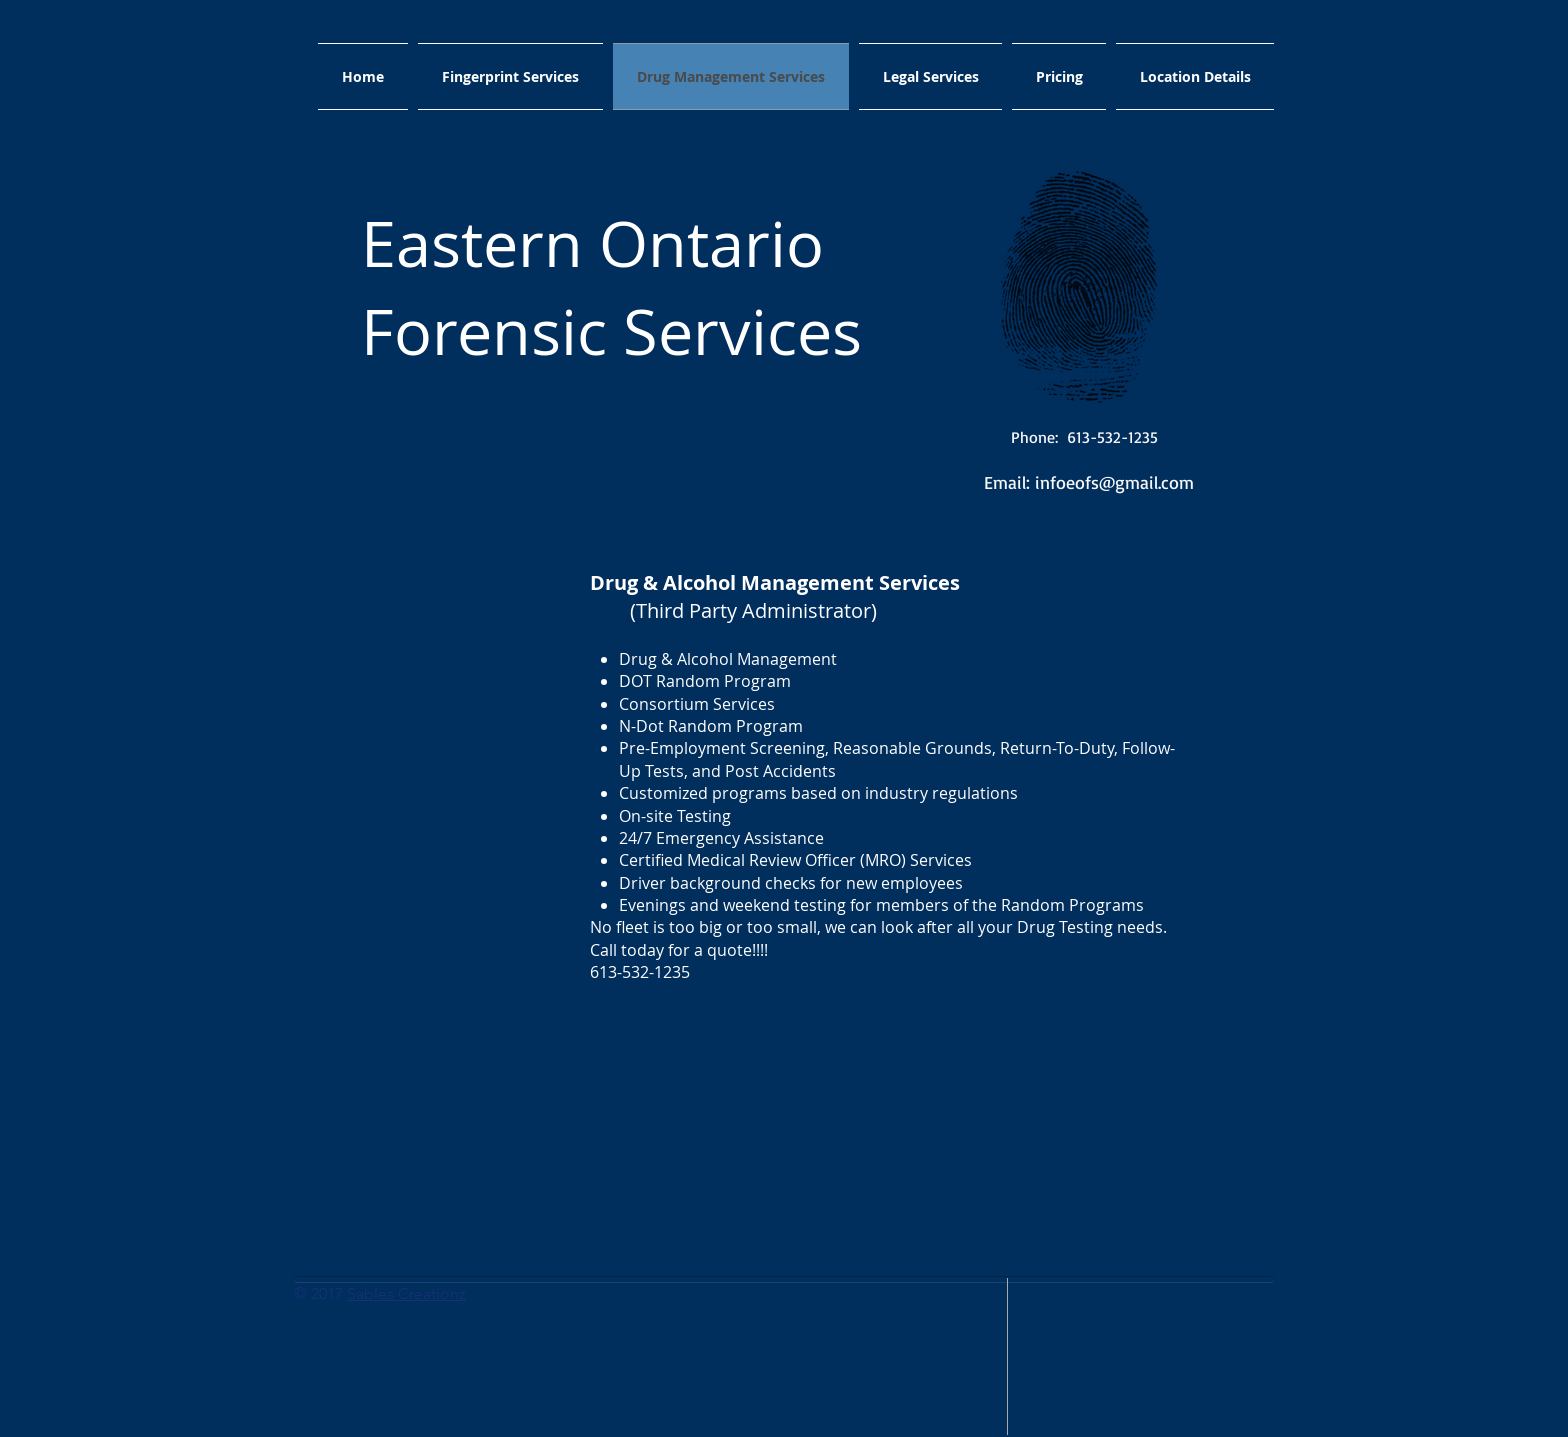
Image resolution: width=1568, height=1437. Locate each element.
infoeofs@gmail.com (1114, 482)
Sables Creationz (406, 1293)
